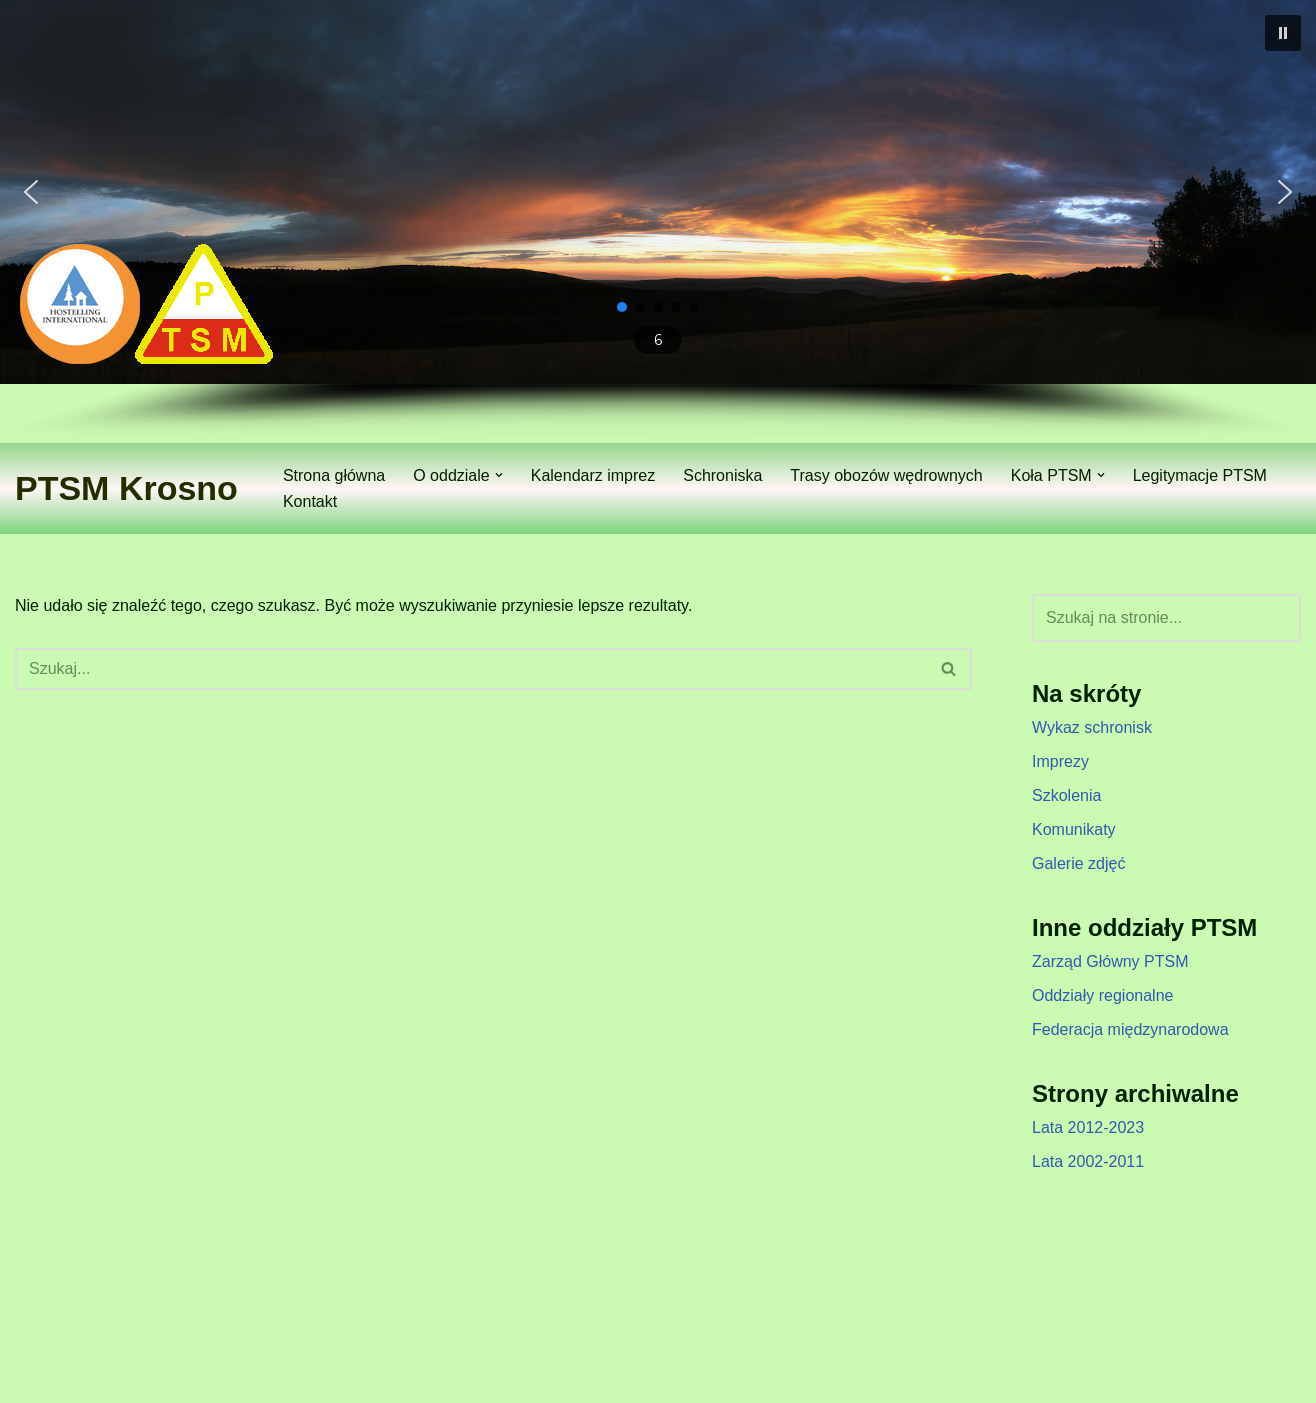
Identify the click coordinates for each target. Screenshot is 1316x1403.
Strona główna (334, 475)
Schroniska (722, 475)
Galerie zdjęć (1078, 863)
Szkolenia (1066, 795)
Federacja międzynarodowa (1130, 1029)
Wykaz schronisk (1092, 727)
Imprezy (1060, 761)
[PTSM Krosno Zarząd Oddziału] (126, 488)
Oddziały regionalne (1102, 995)
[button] (1283, 33)
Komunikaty (1074, 829)
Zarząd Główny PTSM (1110, 961)
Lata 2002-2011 (1088, 1161)
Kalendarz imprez (593, 475)
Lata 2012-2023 (1088, 1127)
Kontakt (310, 501)
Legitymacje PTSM (1200, 475)
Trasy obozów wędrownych (886, 475)
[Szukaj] (471, 669)
